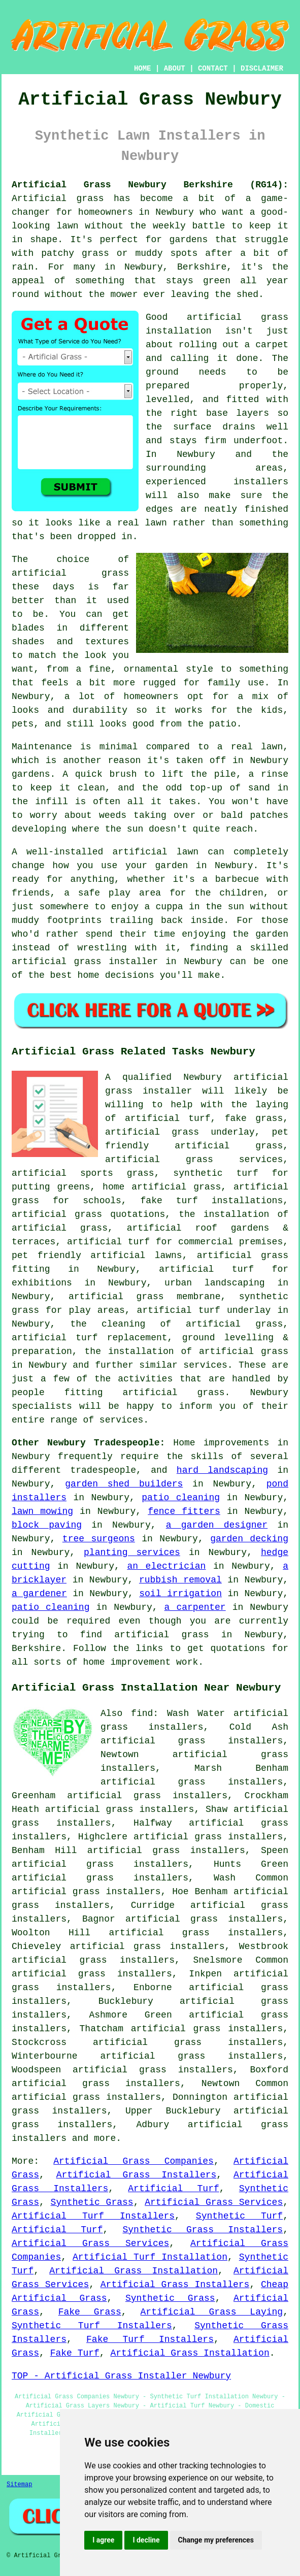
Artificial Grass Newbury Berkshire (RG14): (150, 185)
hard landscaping (222, 1470)
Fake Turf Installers (150, 2339)
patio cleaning (181, 1498)
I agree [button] (103, 2540)
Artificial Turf (173, 2189)
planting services (132, 1552)
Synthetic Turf (239, 2216)
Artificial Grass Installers (136, 2175)
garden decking (249, 1539)
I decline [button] (145, 2540)
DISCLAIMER (262, 68)
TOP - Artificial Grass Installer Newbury (121, 2376)
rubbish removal (180, 1580)
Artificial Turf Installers (93, 2216)
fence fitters (184, 1511)
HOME (142, 68)
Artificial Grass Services (214, 2202)
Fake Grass (89, 2312)
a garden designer (217, 1525)
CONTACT (213, 68)
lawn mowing (42, 1511)
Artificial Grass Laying (212, 2312)
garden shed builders (124, 1484)
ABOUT (174, 68)
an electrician (166, 1566)
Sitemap (19, 2484)
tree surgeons (98, 1539)
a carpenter (195, 1607)
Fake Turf (74, 2353)
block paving (47, 1525)
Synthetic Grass (92, 2202)
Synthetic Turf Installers (92, 2326)
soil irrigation (180, 1594)
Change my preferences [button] (216, 2540)
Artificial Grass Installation (133, 2271)
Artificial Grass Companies (133, 2161)
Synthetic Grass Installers (202, 2230)
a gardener (39, 1594)
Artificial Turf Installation (150, 2257)
